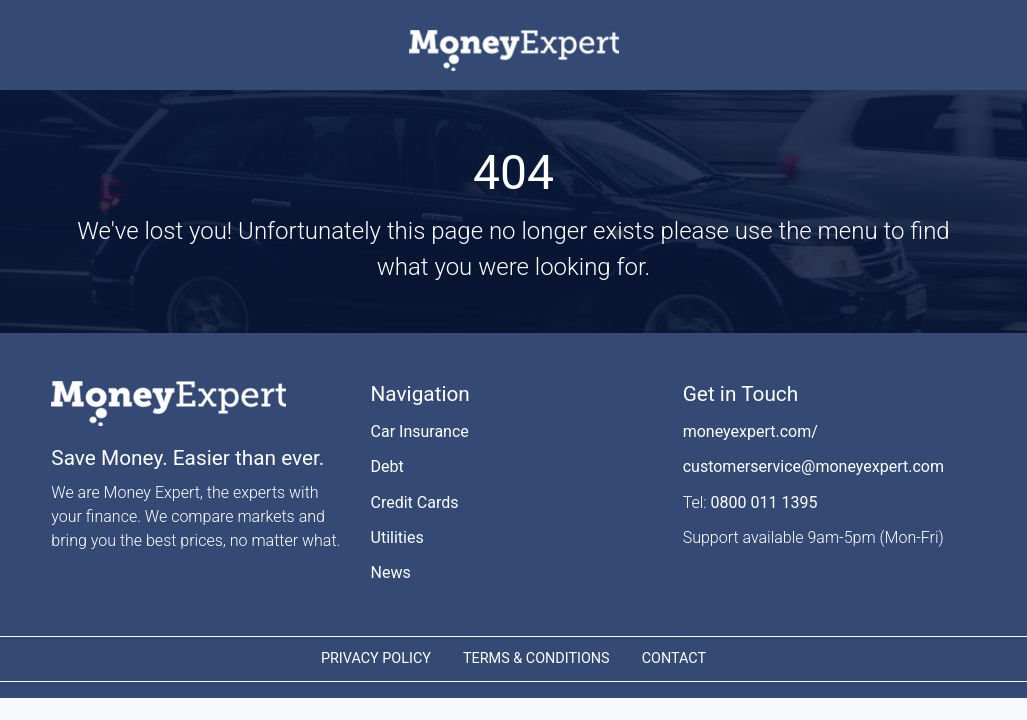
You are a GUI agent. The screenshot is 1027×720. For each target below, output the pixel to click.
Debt (387, 466)
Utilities (397, 537)
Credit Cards (415, 502)
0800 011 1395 (764, 502)
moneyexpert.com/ (750, 431)
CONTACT (674, 658)
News (391, 572)
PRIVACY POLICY (376, 658)
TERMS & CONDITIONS (536, 658)
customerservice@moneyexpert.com (813, 466)
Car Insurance (420, 431)
